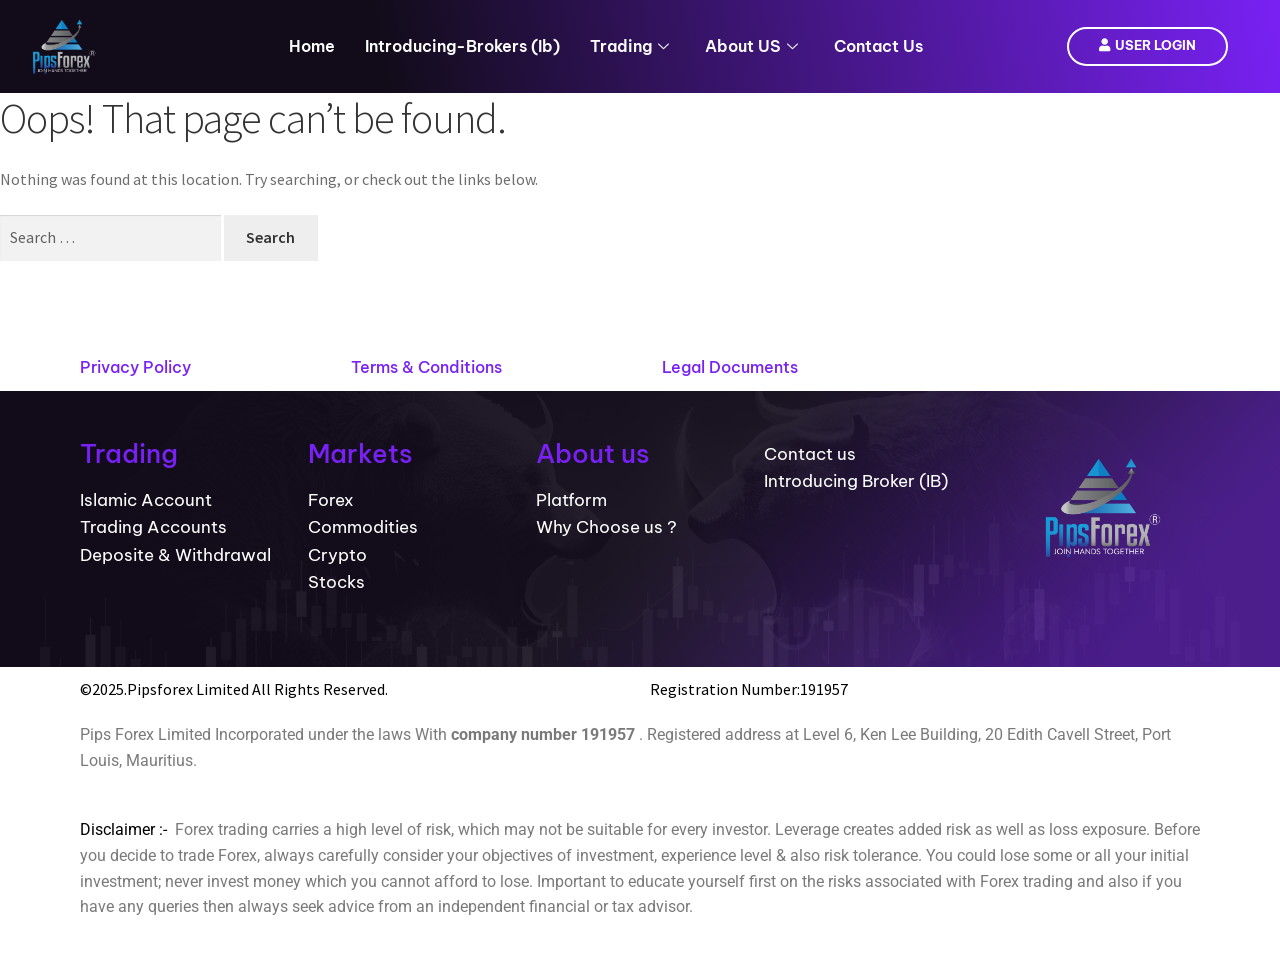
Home (312, 46)
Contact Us (878, 46)
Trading (629, 46)
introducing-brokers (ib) (462, 46)
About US (751, 46)
